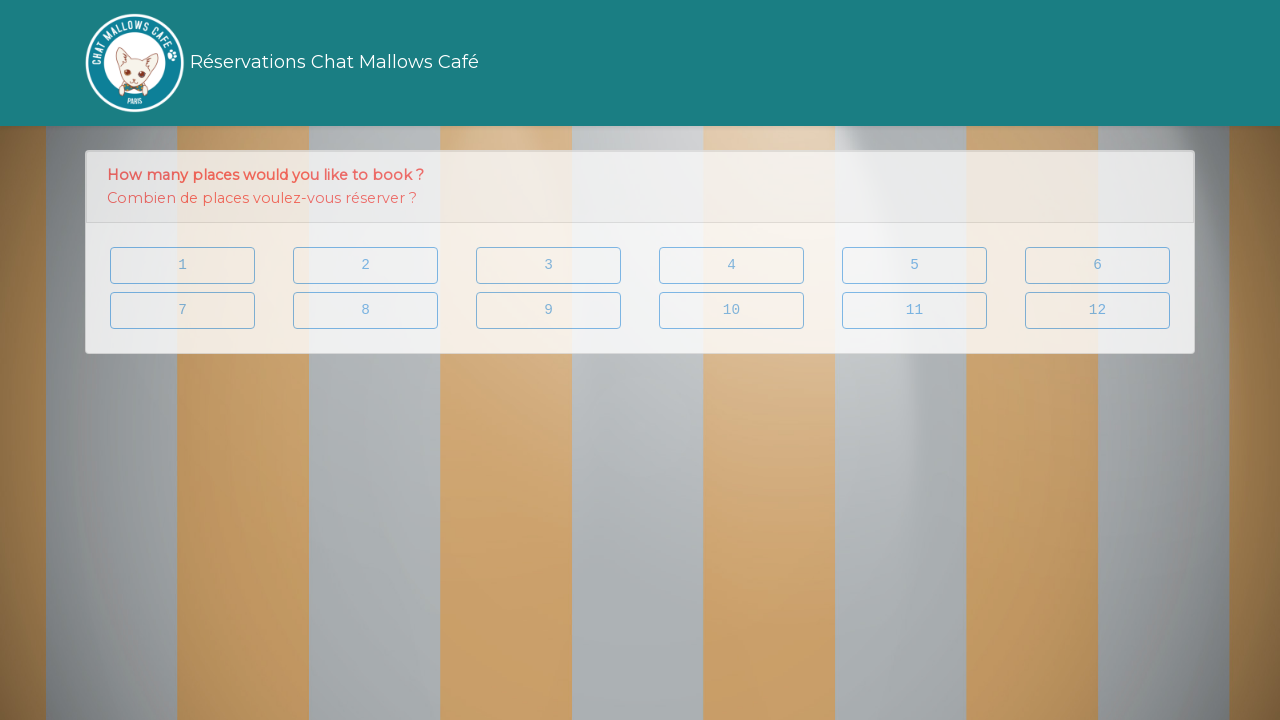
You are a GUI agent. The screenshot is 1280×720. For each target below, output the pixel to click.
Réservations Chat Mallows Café (282, 63)
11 (914, 310)
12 (1097, 310)
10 (731, 310)
